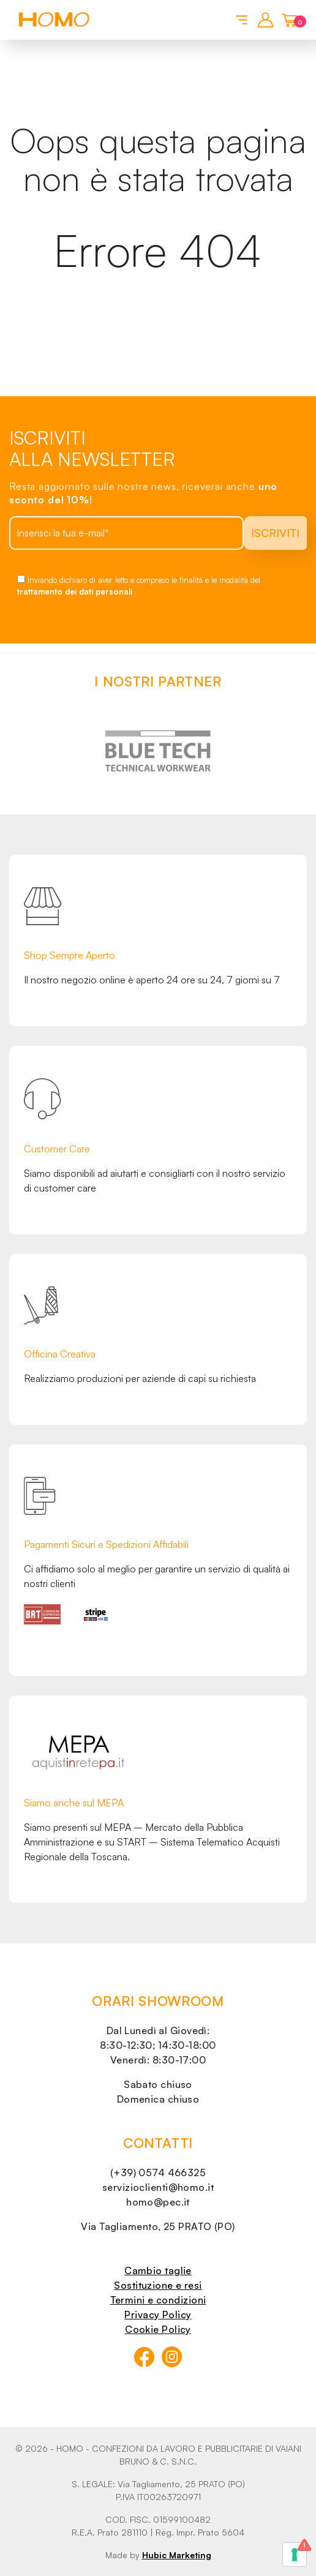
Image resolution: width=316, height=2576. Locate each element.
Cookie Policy (158, 2329)
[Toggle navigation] (240, 19)
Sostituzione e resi (157, 2285)
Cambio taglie (158, 2270)
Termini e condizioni (158, 2300)
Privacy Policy (157, 2314)
